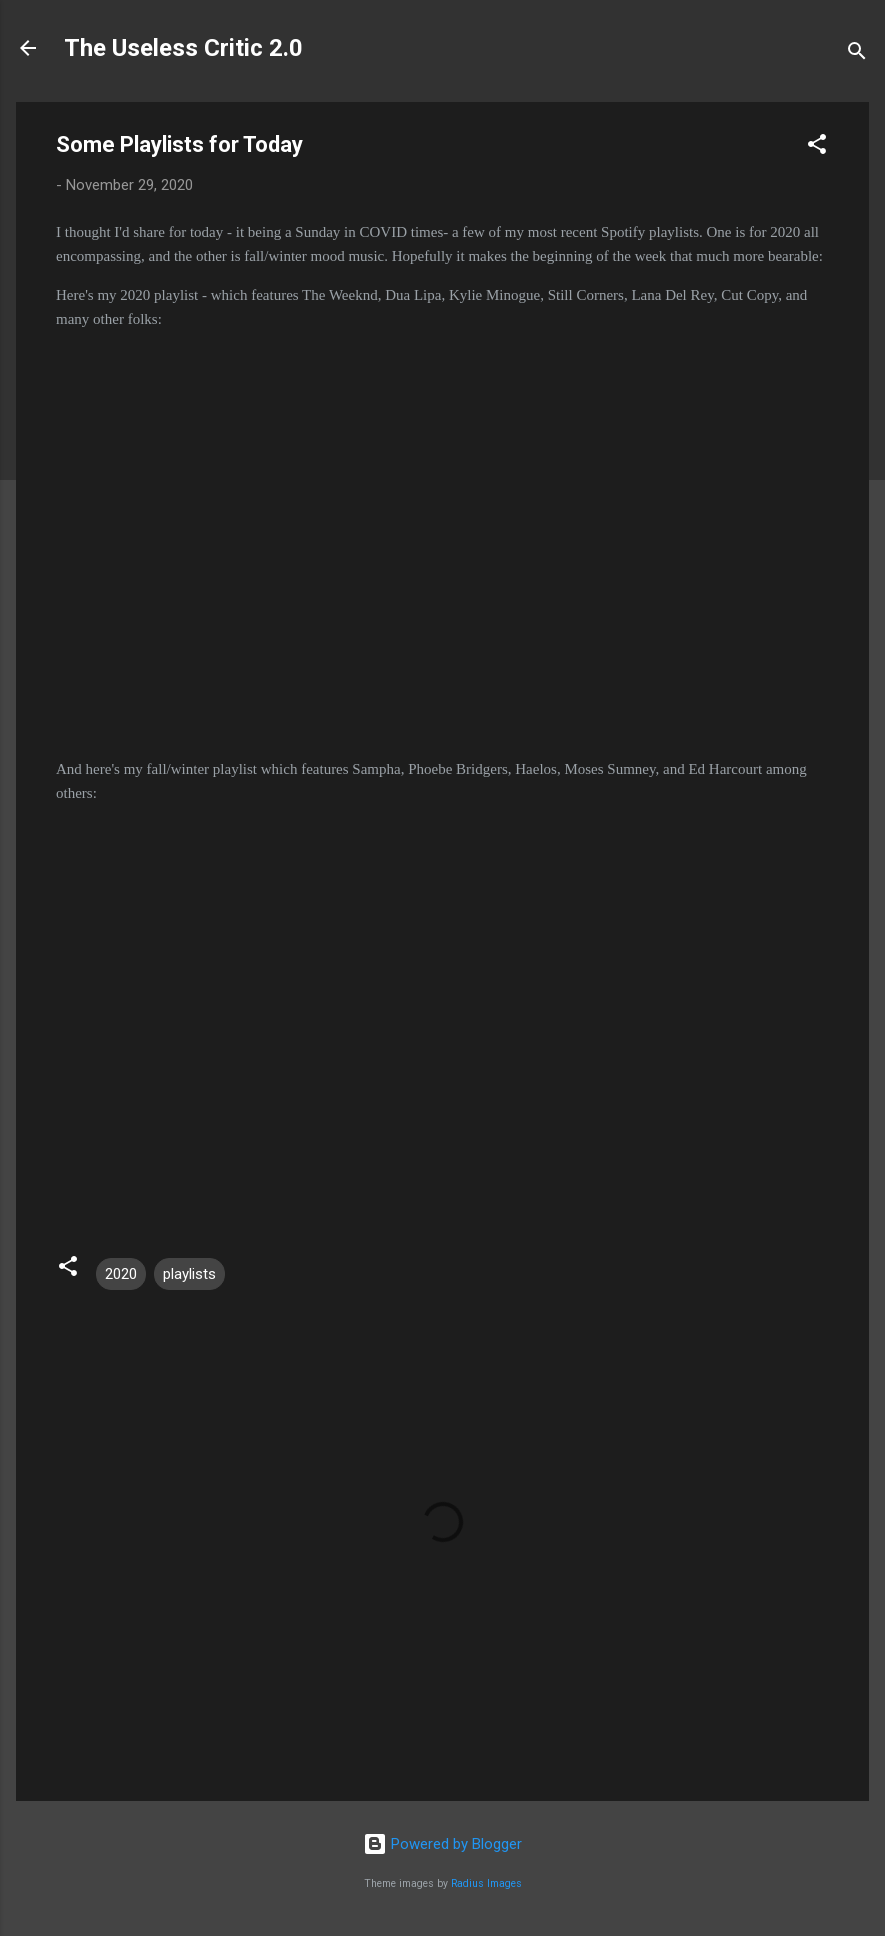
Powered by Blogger (442, 1844)
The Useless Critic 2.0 (183, 48)
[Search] (857, 54)
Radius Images (486, 1883)
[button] (817, 147)
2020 (121, 1274)
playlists (189, 1274)
